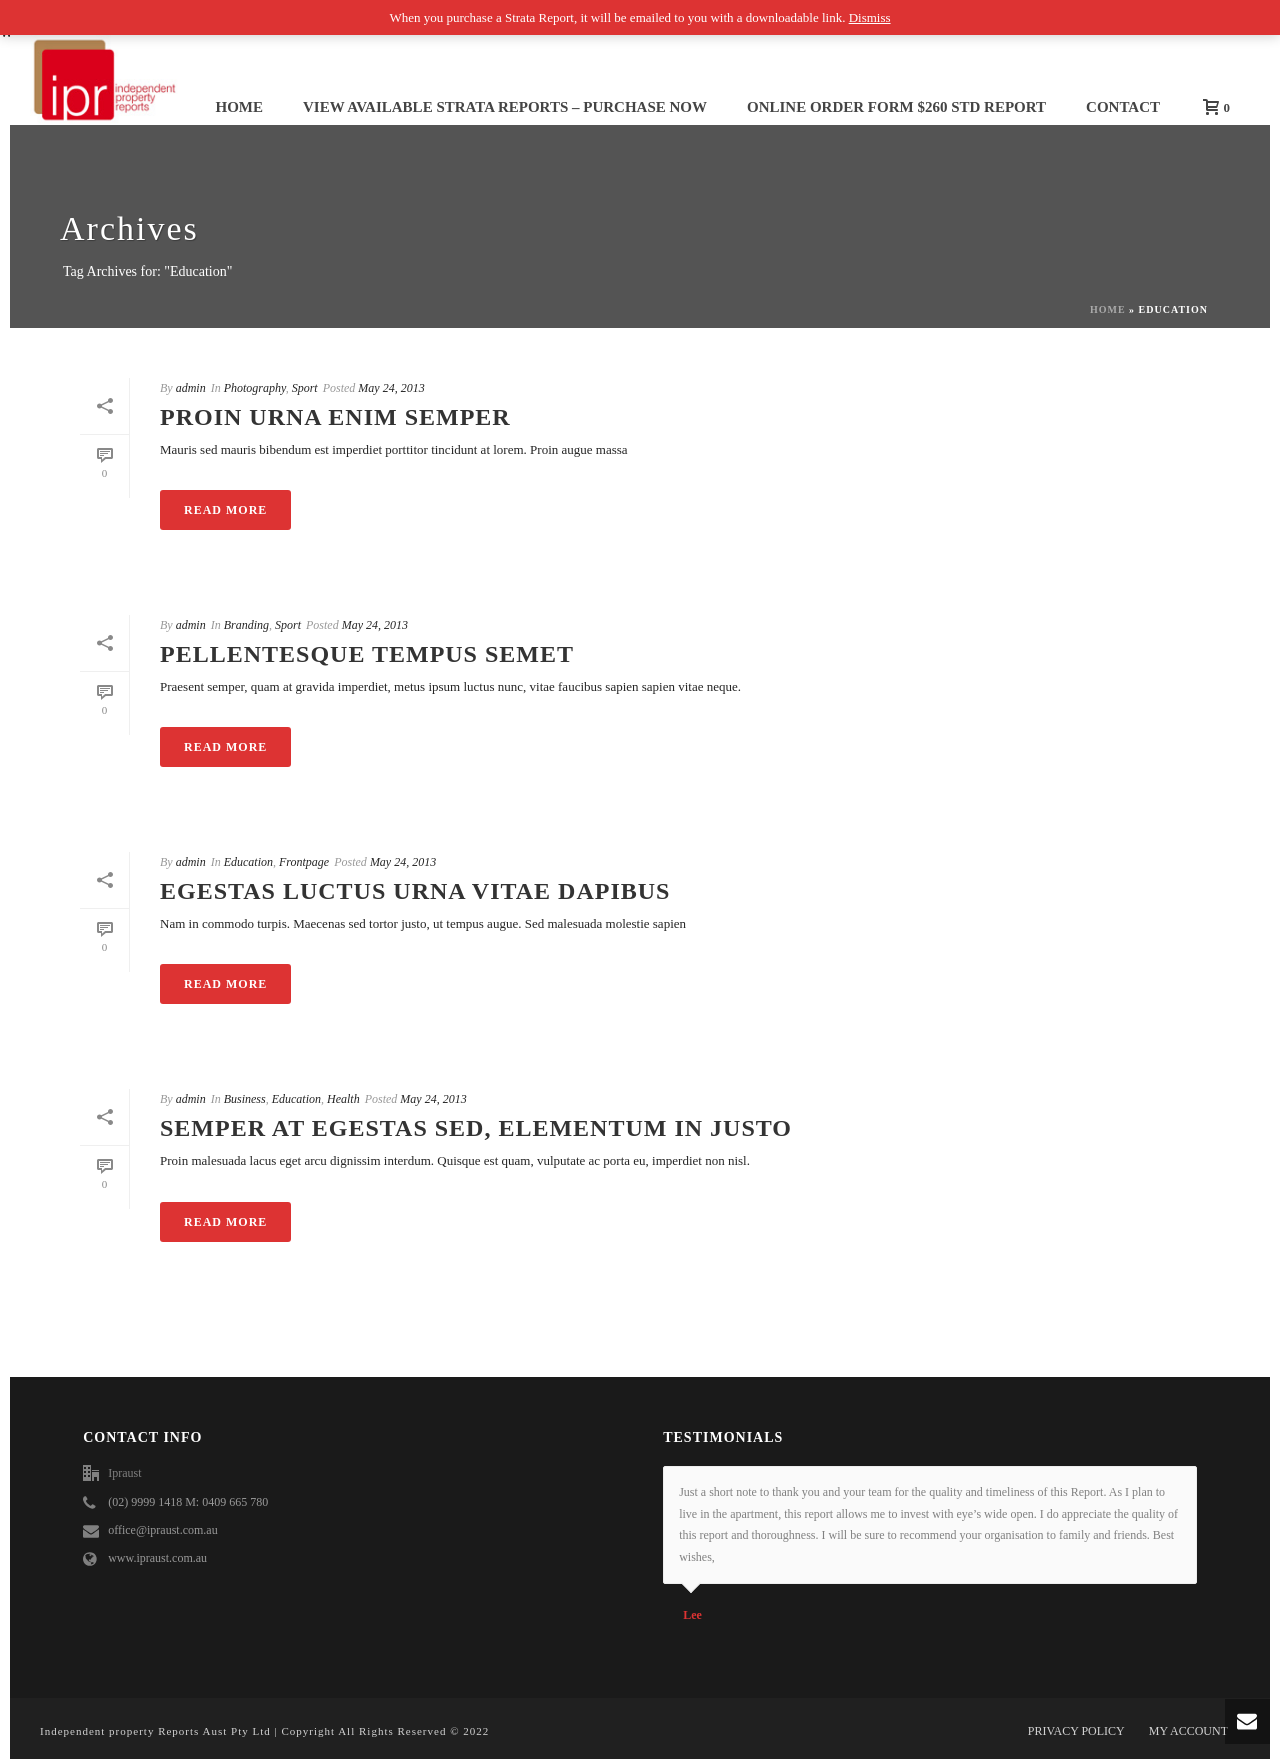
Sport (305, 388)
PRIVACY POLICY (1076, 1731)
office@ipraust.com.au (162, 1530)
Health (343, 1099)
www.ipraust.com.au (157, 1558)
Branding (246, 625)
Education (248, 862)
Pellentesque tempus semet (367, 654)
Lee (692, 1615)
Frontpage (304, 862)
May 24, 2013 (391, 388)
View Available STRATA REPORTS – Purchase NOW (505, 107)
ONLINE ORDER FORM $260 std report (896, 107)
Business (245, 1099)
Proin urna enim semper (335, 417)
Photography (255, 388)
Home (239, 107)
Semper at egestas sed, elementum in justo (476, 1128)
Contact (1123, 107)
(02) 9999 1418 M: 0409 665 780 (188, 1502)
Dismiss (870, 17)
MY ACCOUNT (1188, 1731)
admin (191, 388)
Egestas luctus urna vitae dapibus (415, 891)
